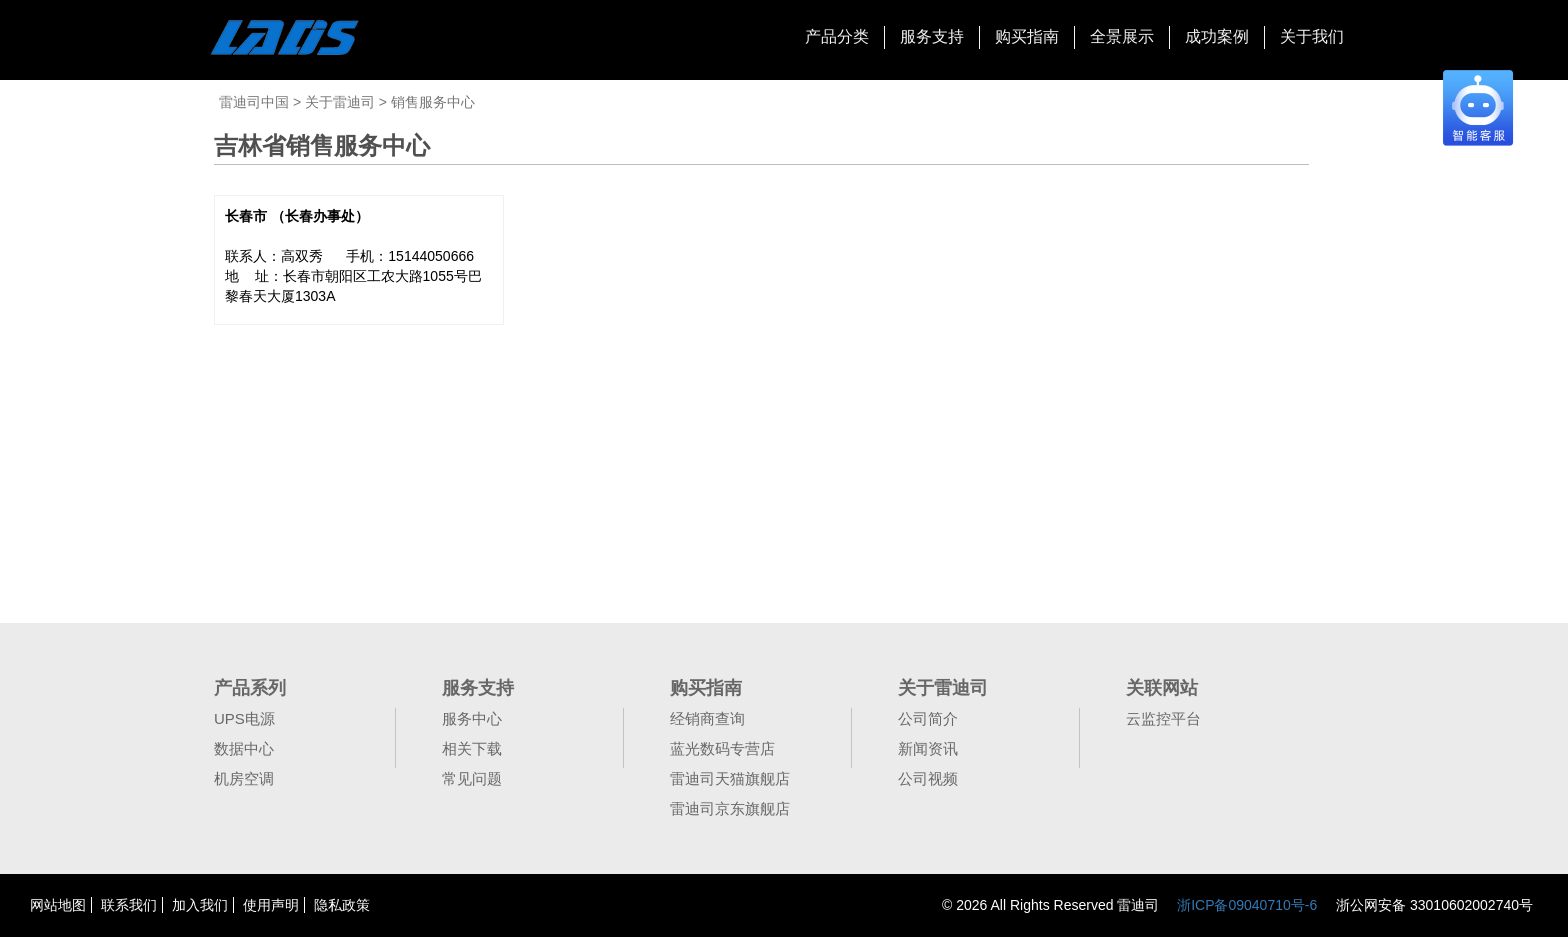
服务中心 (472, 718)
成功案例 (1217, 36)
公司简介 (928, 718)
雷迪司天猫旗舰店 (730, 778)
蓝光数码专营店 (722, 748)
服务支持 (932, 36)
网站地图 (58, 905)
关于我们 (1312, 36)
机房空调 (244, 778)
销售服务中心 (433, 102)
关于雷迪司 (342, 102)
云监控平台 (1163, 718)
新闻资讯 (928, 748)
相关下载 (472, 748)
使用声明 (271, 905)
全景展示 (1122, 36)
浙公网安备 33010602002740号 (1432, 905)
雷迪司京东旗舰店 (730, 808)
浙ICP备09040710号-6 (1247, 905)
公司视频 (928, 778)
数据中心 (244, 748)
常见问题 (472, 778)
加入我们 (200, 905)
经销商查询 (707, 718)
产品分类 (837, 36)
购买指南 (1027, 36)
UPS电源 (244, 718)
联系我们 (129, 905)
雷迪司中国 (256, 102)
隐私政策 (342, 905)
